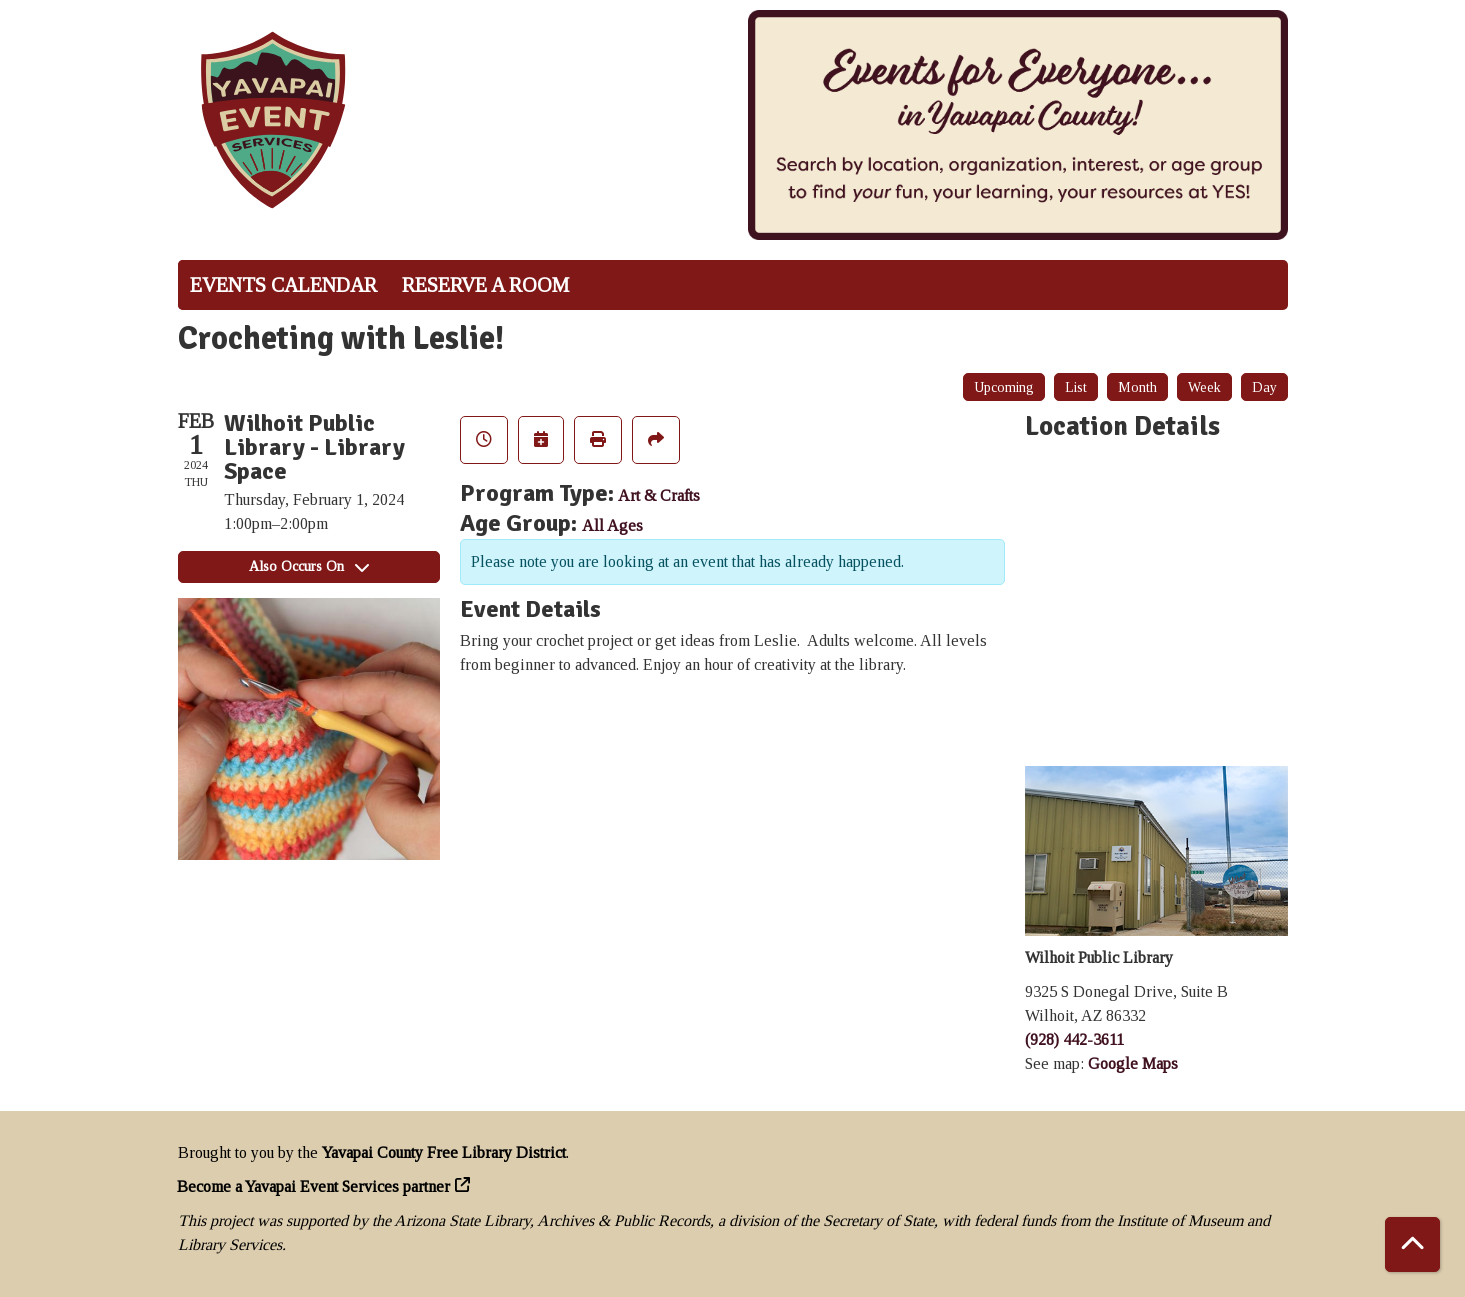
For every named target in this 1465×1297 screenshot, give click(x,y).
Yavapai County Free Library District (444, 1152)
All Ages (612, 525)
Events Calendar (283, 285)
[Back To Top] (1412, 1244)
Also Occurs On (309, 566)
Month (1137, 387)
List (1076, 387)
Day (1264, 387)
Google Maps (1133, 1063)
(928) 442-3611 (1074, 1039)
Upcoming (1004, 387)
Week (1204, 387)
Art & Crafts (659, 495)
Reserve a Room (485, 285)
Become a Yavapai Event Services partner (314, 1186)
